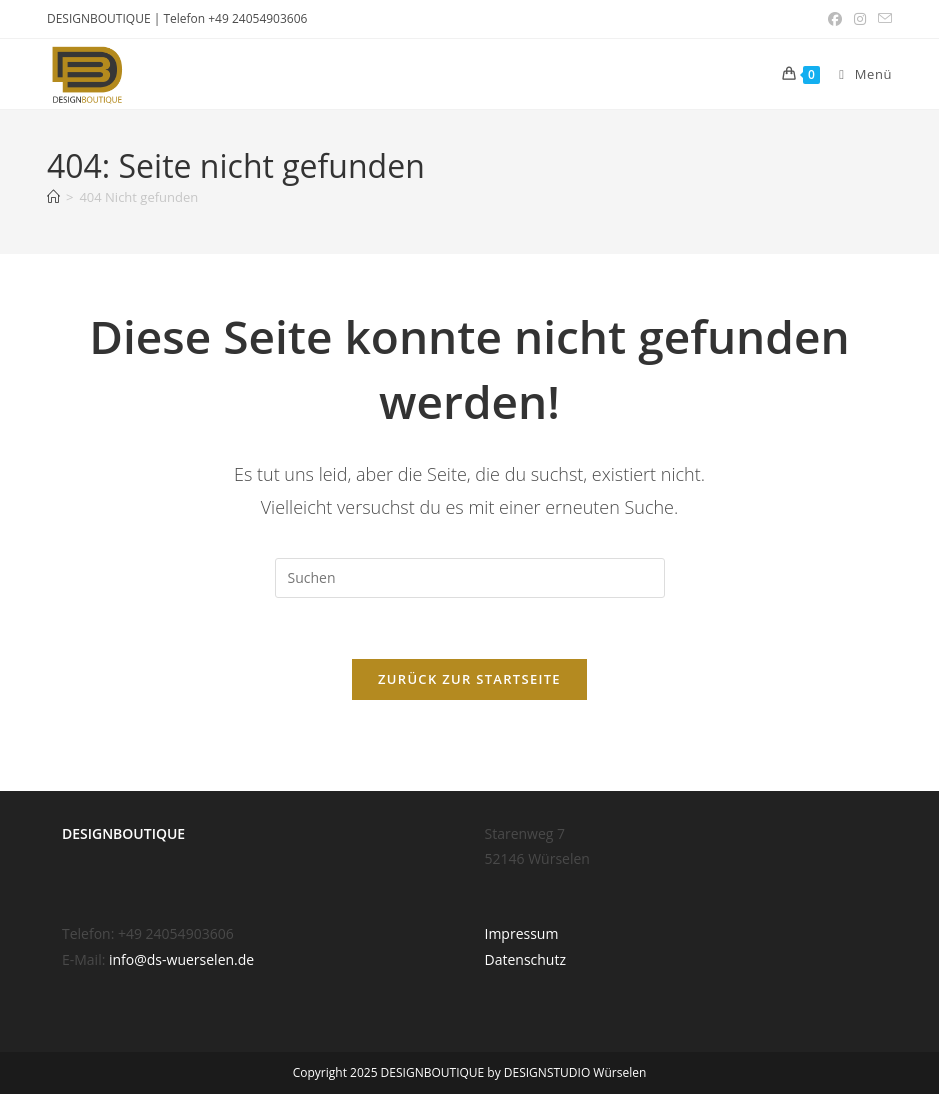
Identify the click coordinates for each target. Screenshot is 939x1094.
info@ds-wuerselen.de (181, 959)
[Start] (53, 197)
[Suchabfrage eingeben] (470, 578)
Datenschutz (525, 959)
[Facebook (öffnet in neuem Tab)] (835, 19)
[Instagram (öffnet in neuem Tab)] (860, 19)
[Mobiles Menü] (858, 74)
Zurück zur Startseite (469, 679)
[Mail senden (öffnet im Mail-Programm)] (882, 19)
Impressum (522, 933)
